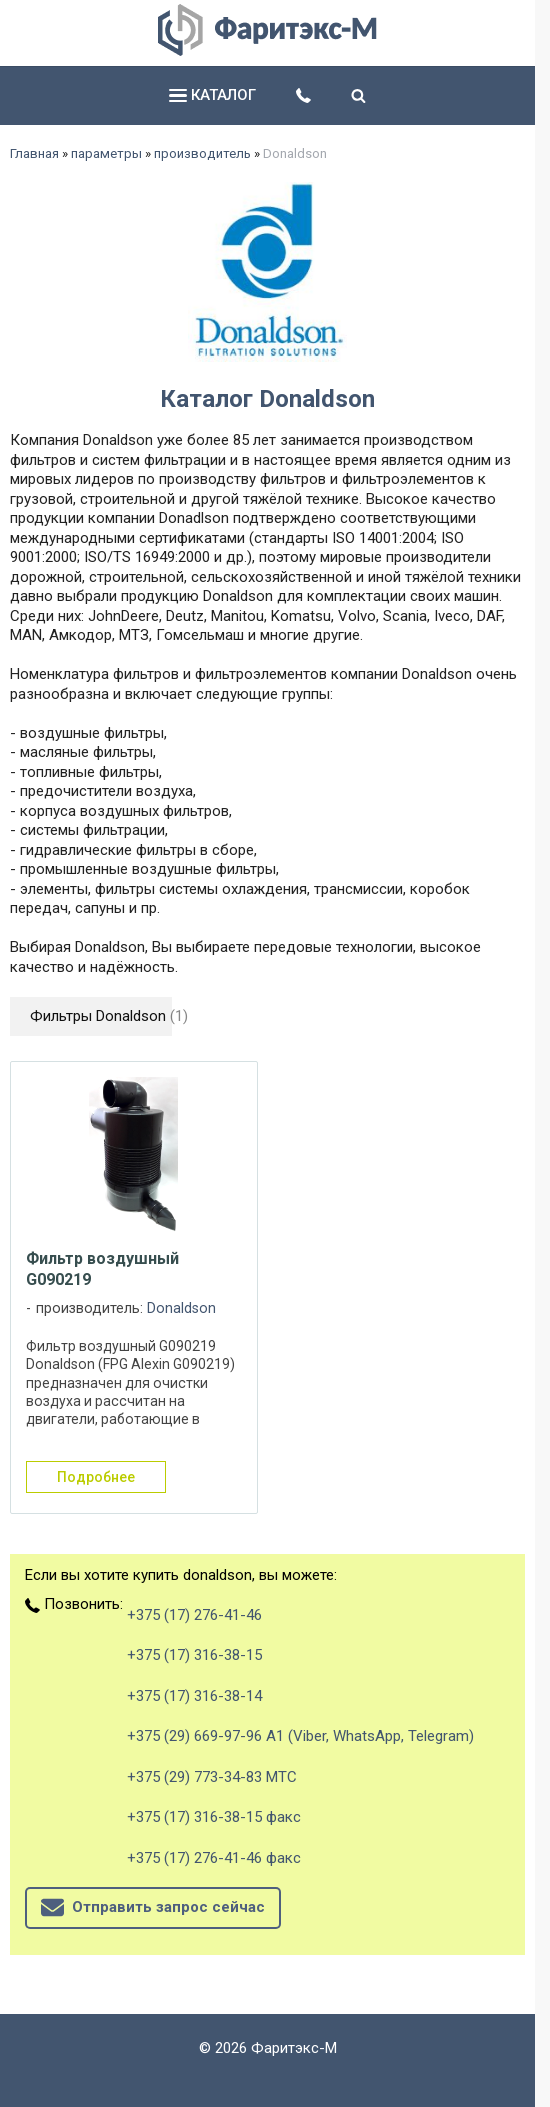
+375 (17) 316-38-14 (194, 1696)
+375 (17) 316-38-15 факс (214, 1817)
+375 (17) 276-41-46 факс (214, 1858)
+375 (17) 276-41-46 (194, 1615)
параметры (106, 153)
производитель (202, 153)
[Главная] (267, 51)
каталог (212, 95)
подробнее (96, 1477)
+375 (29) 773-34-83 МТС (212, 1777)
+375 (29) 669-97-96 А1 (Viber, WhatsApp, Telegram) (300, 1736)
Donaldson (181, 1308)
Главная (34, 153)
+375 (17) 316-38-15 (194, 1655)
